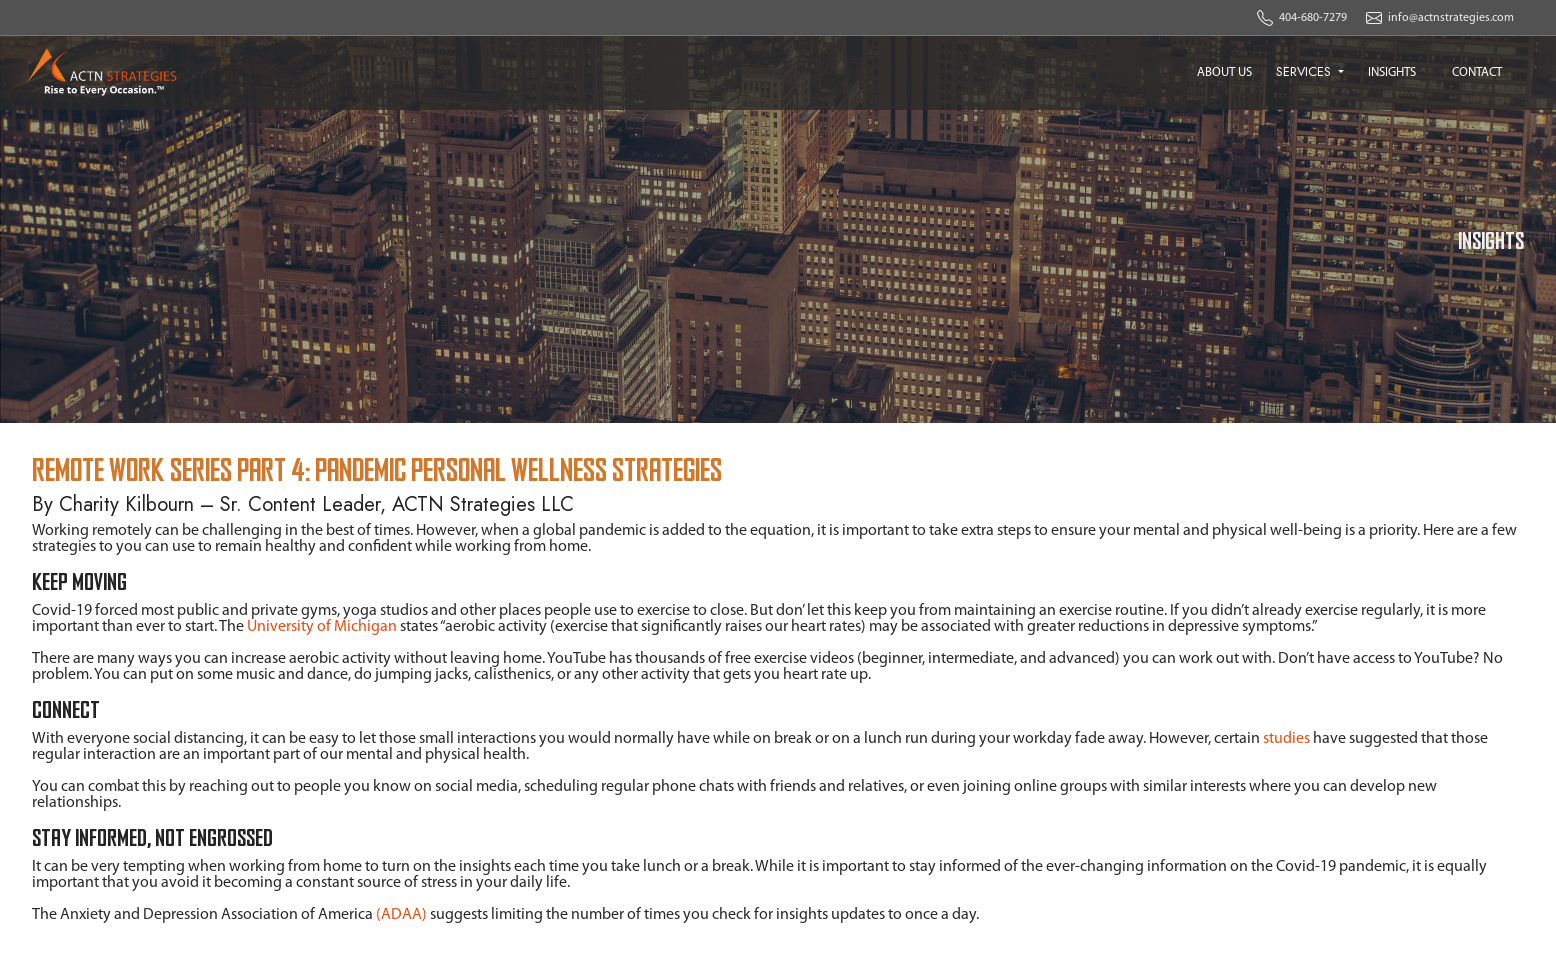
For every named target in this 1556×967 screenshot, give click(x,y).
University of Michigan (322, 627)
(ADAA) (401, 915)
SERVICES (1305, 71)
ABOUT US (1224, 72)
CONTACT (1477, 72)
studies (1286, 739)
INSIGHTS (1392, 72)
